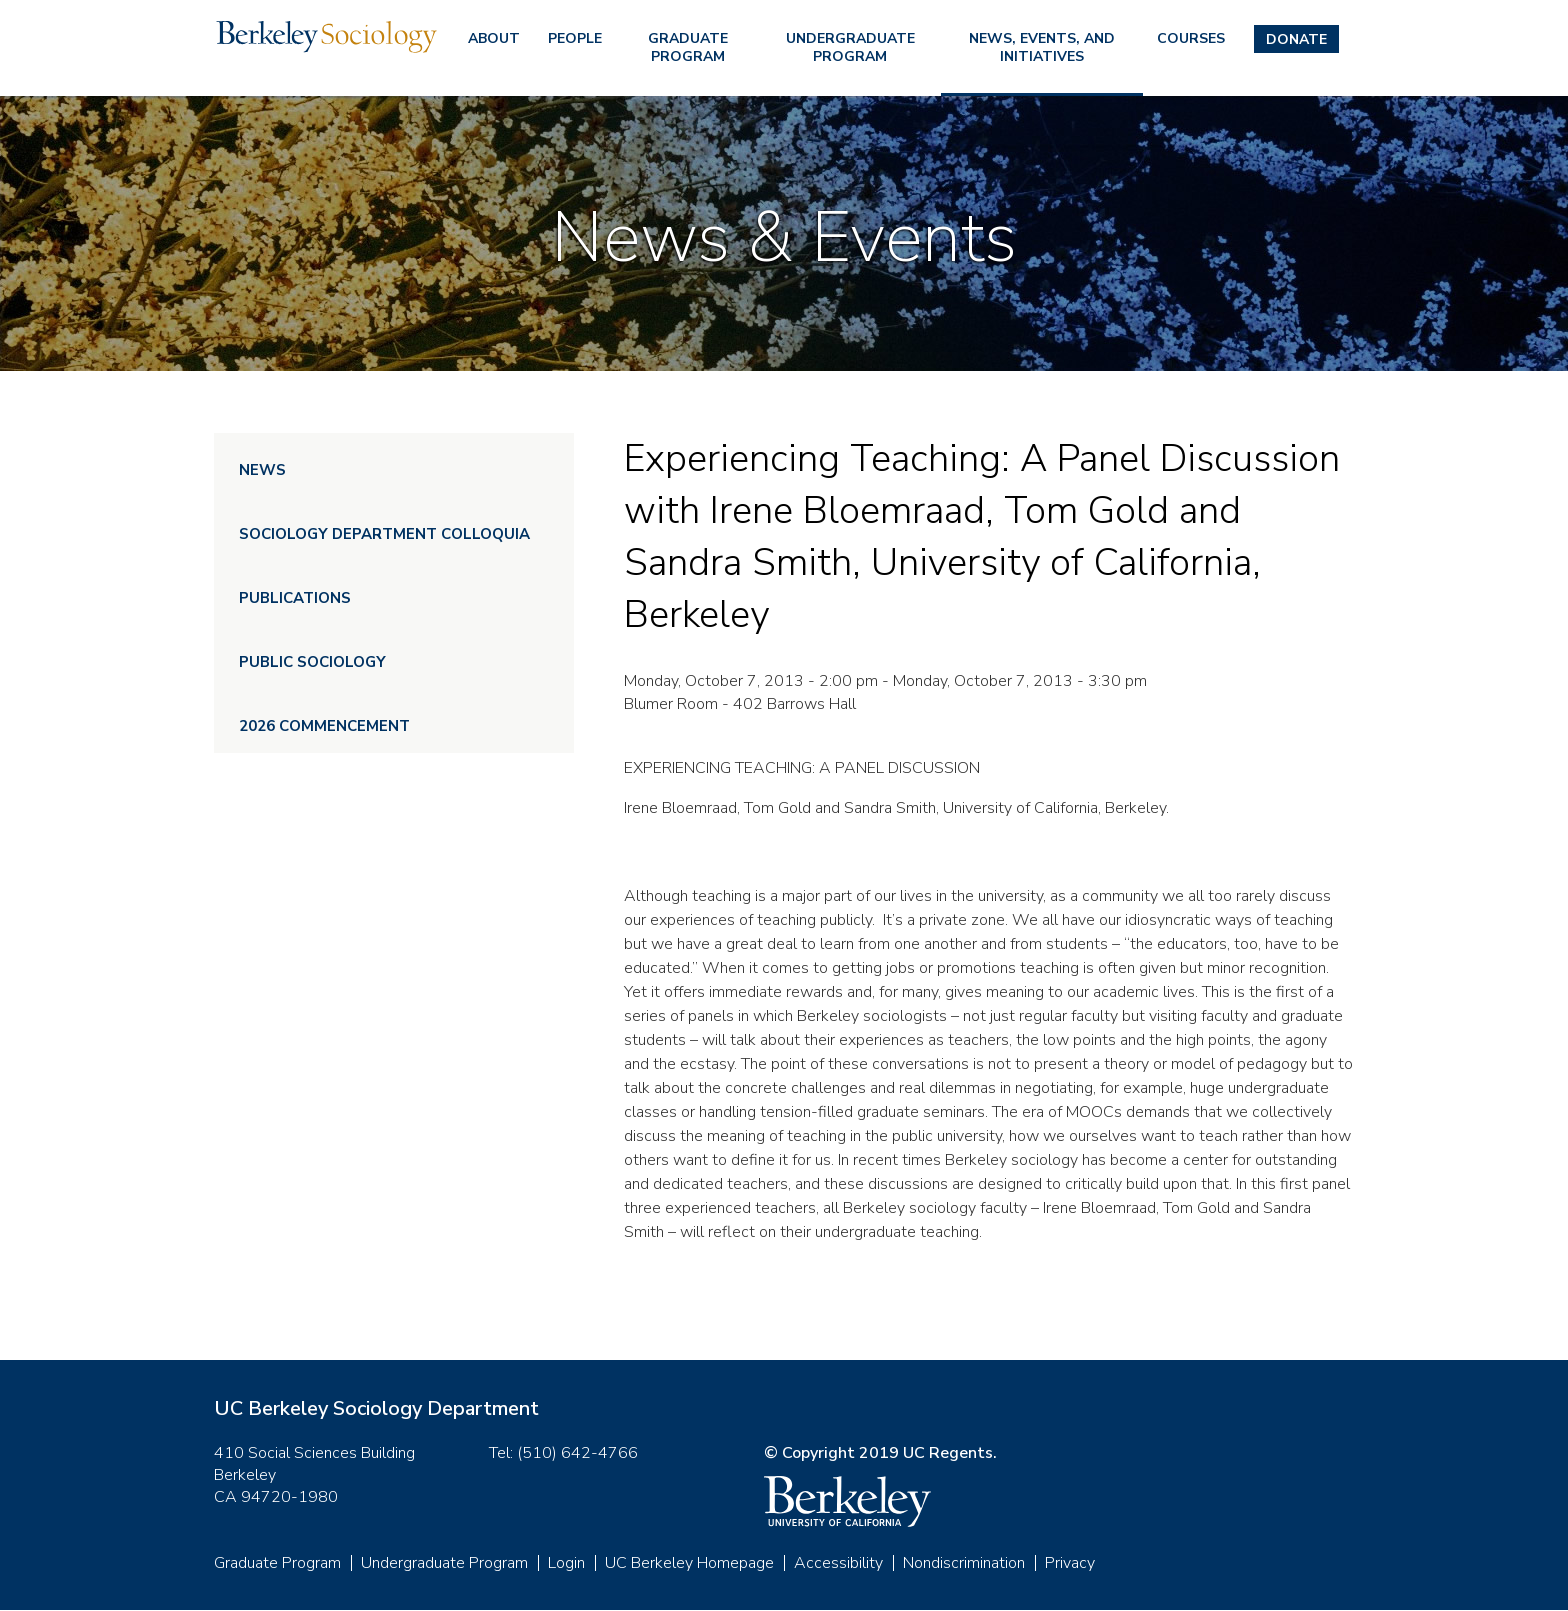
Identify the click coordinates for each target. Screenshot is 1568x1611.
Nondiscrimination (964, 1563)
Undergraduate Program (850, 47)
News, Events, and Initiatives (1042, 47)
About (494, 38)
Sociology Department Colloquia (384, 534)
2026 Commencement (324, 726)
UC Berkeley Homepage (689, 1563)
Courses (1191, 38)
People (575, 38)
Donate (1296, 39)
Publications (295, 598)
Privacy (1070, 1563)
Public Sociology (312, 662)
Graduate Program (688, 47)
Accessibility (838, 1563)
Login (566, 1563)
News (262, 470)
